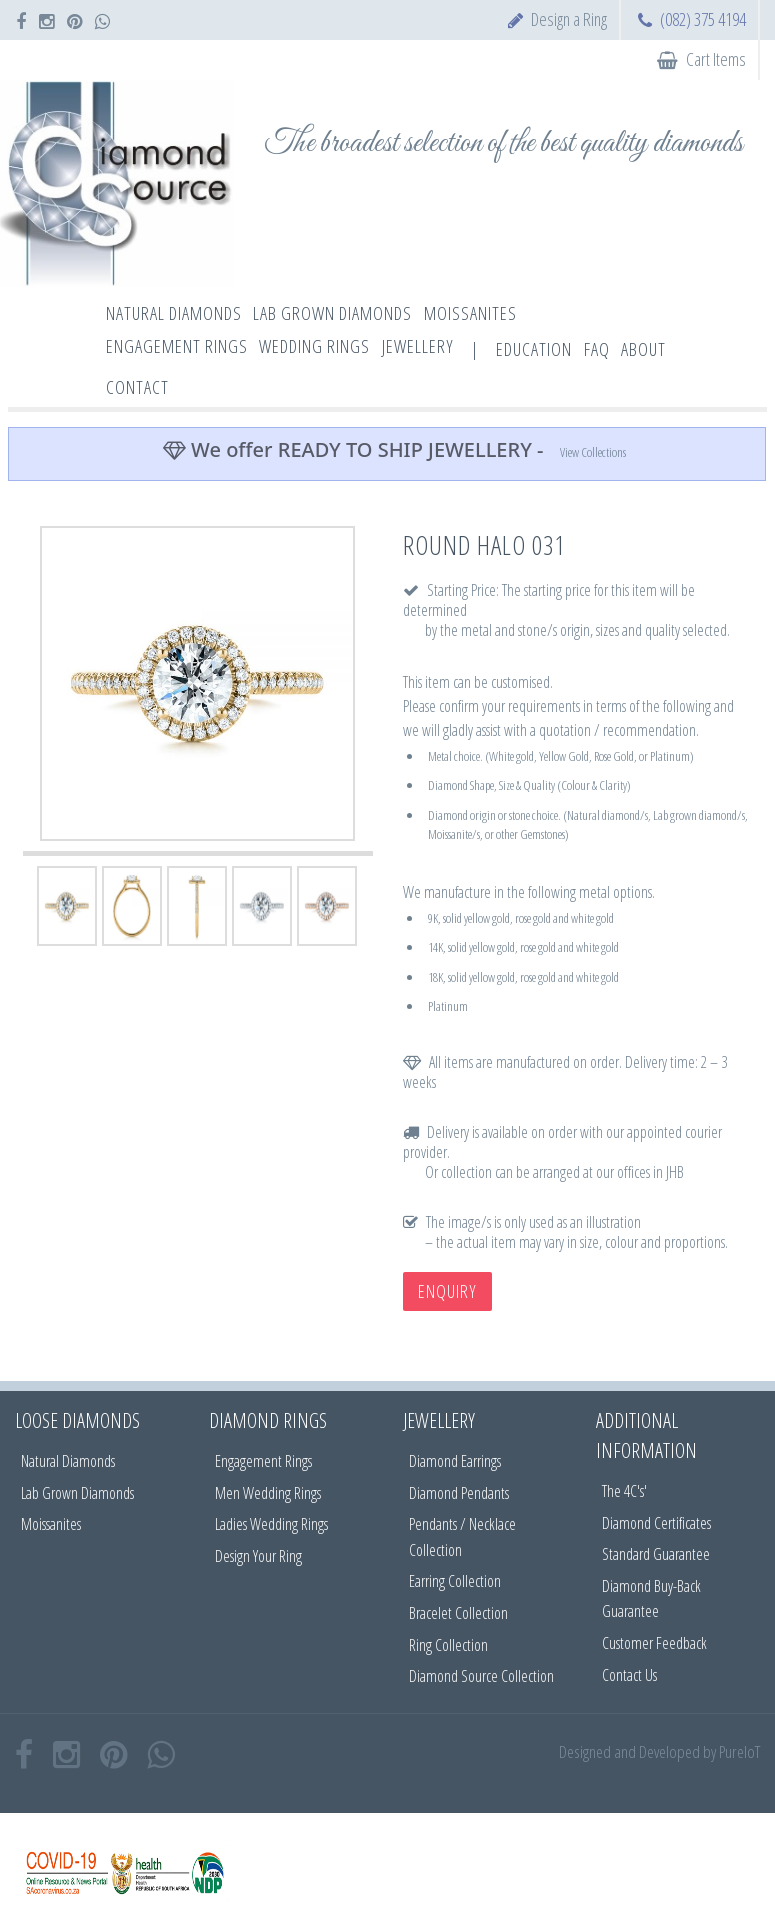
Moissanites (51, 1524)
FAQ (597, 349)
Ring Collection (448, 1645)
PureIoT (739, 1751)
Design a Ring (569, 19)
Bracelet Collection (458, 1613)
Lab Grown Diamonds (77, 1493)
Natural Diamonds (68, 1461)
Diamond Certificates (656, 1523)
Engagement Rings (263, 1461)
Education (534, 349)
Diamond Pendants (459, 1493)
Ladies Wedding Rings (271, 1524)
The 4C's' (624, 1491)
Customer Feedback (654, 1643)
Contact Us (629, 1675)
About (643, 349)
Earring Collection (455, 1581)
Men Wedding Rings (268, 1493)
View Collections (593, 452)
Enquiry (447, 1291)
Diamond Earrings (455, 1461)
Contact (137, 387)
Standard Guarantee (656, 1554)
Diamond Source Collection (481, 1676)
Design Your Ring (258, 1556)
